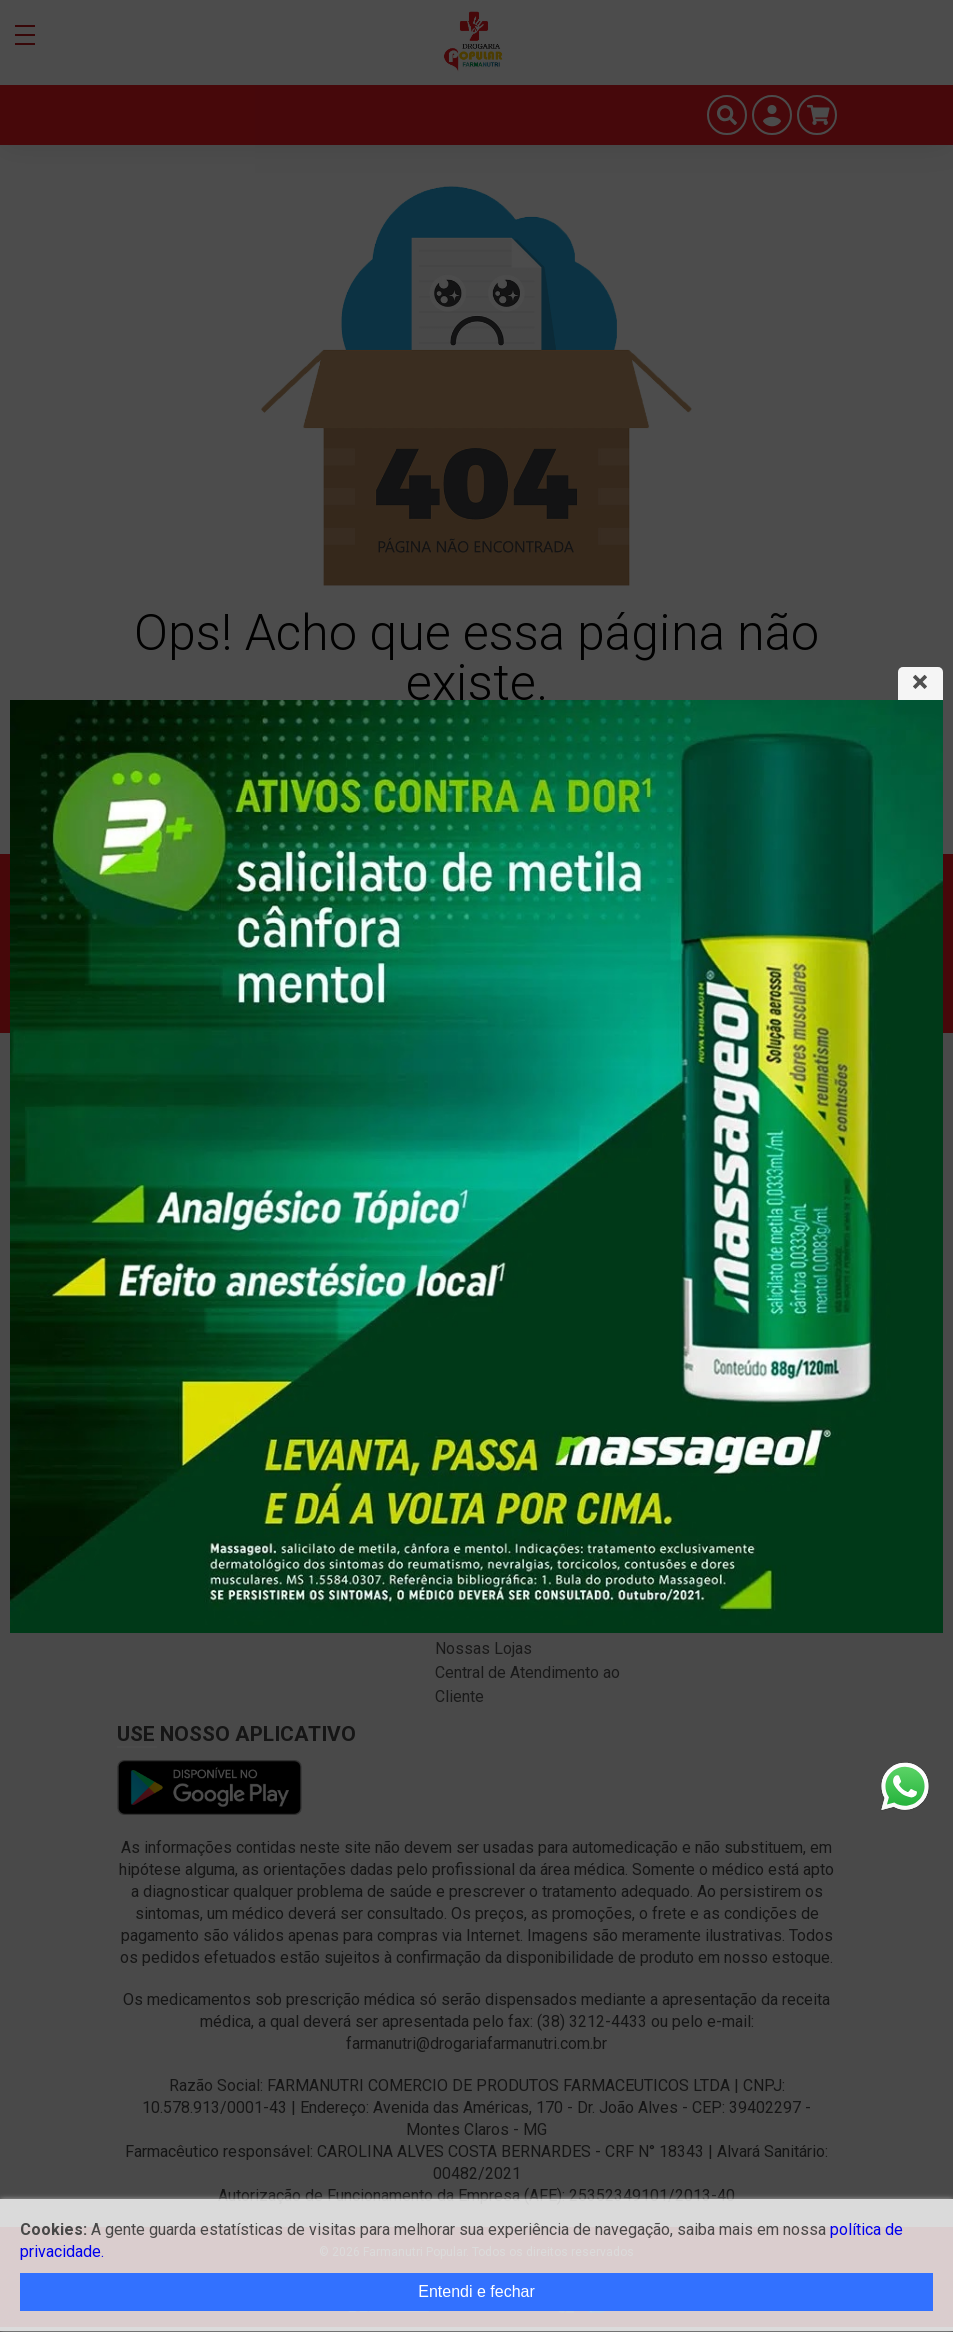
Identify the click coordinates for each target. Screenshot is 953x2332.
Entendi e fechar (476, 2291)
